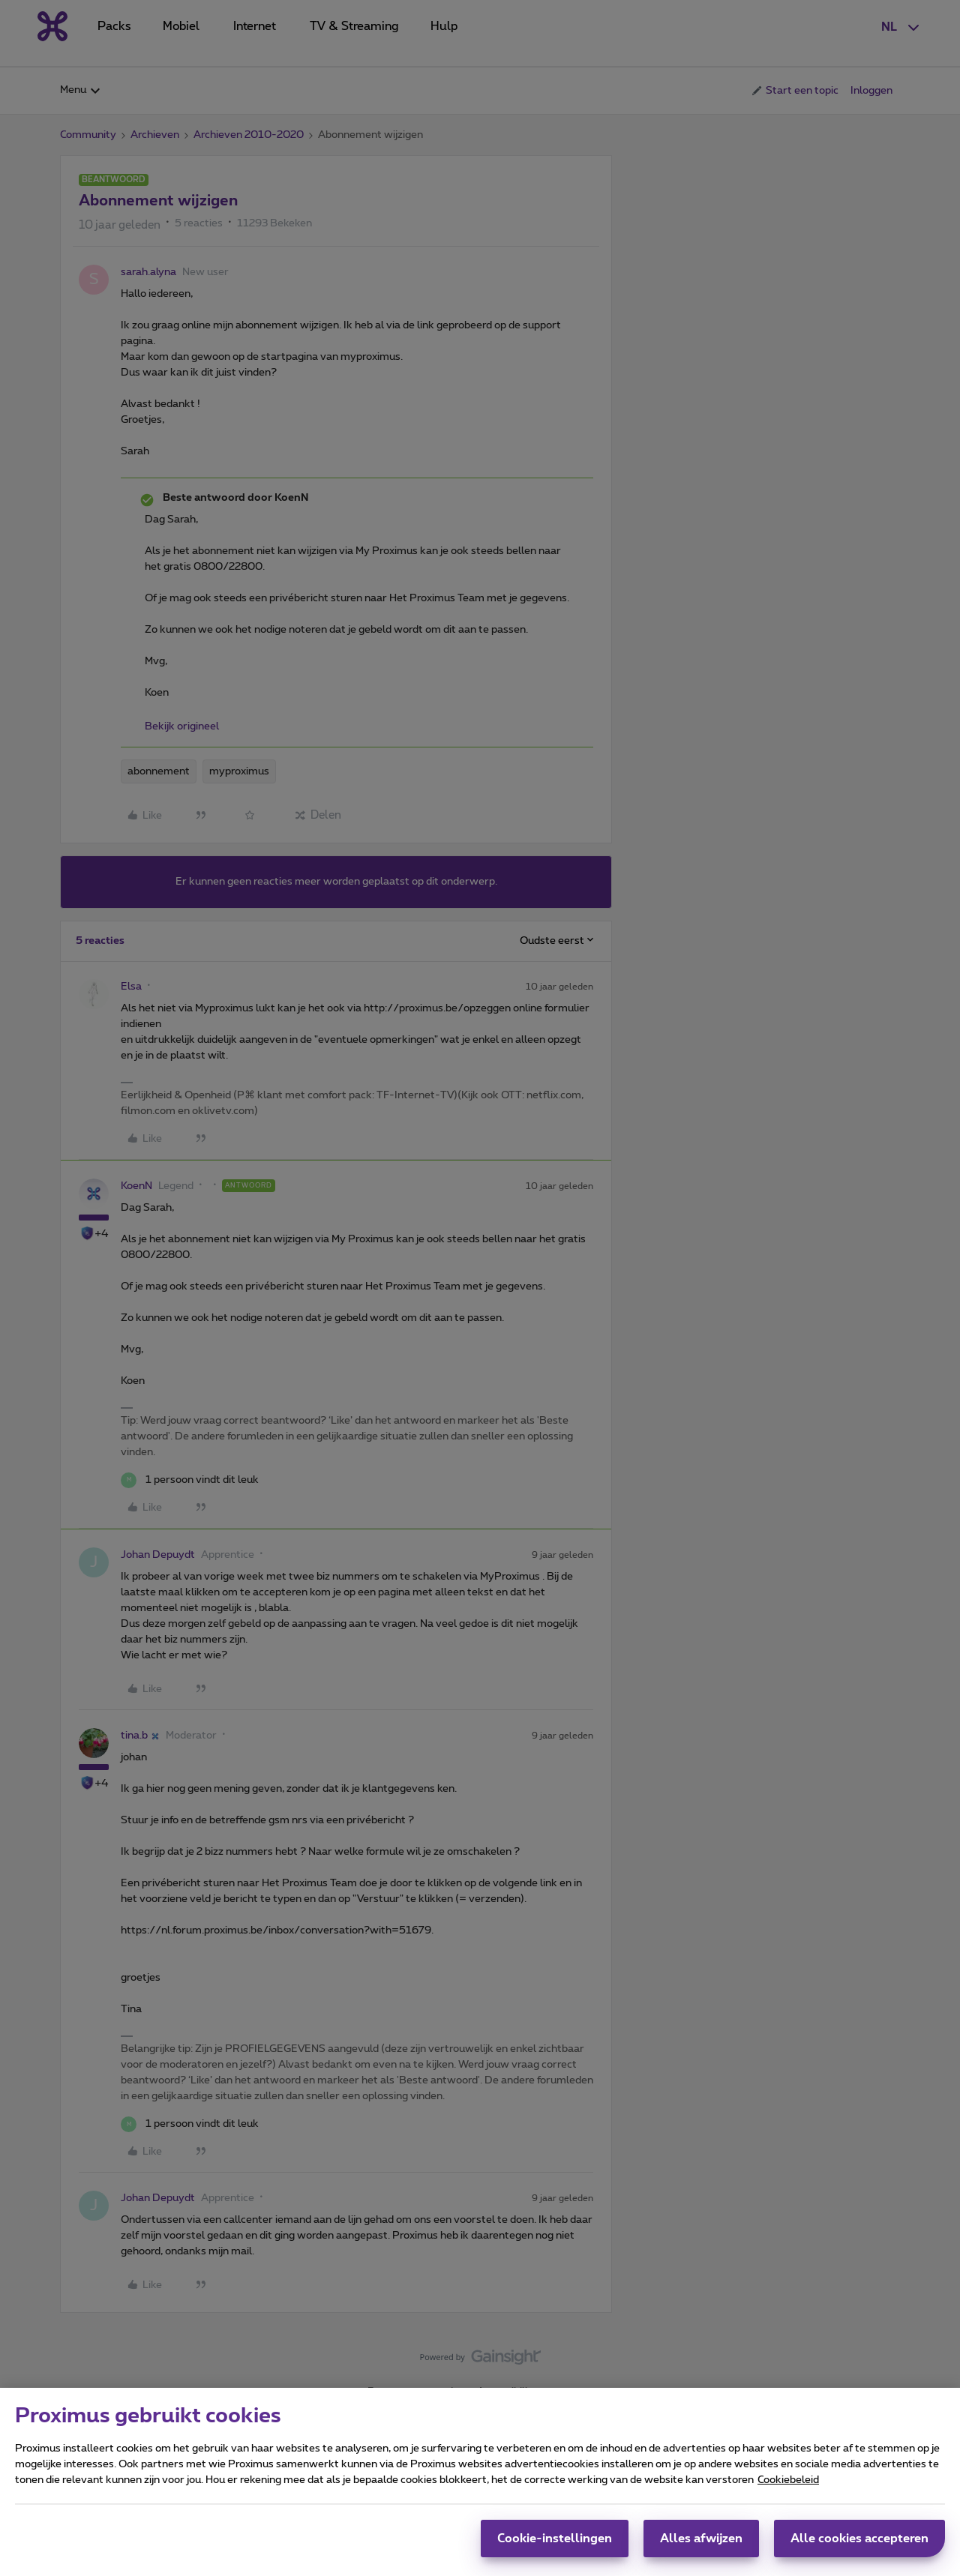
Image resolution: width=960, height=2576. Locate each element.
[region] (480, 2482)
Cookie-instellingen (554, 2539)
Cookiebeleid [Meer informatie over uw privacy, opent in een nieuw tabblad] (788, 2480)
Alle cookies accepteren (859, 2539)
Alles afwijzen (701, 2539)
